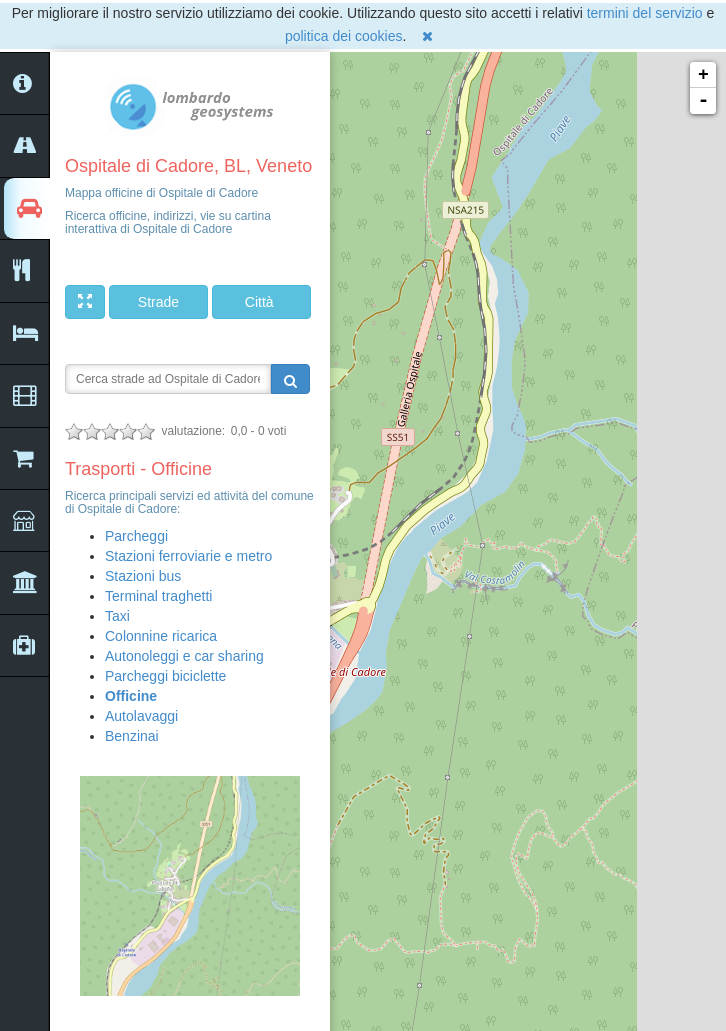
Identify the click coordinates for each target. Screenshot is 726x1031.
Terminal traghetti (158, 596)
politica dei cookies (344, 36)
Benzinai (132, 736)
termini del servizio (645, 13)
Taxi (117, 616)
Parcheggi (136, 536)
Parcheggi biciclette (165, 676)
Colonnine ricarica (161, 636)
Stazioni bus (143, 576)
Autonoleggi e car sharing (184, 656)
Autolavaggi (141, 716)
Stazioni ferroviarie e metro (188, 556)
